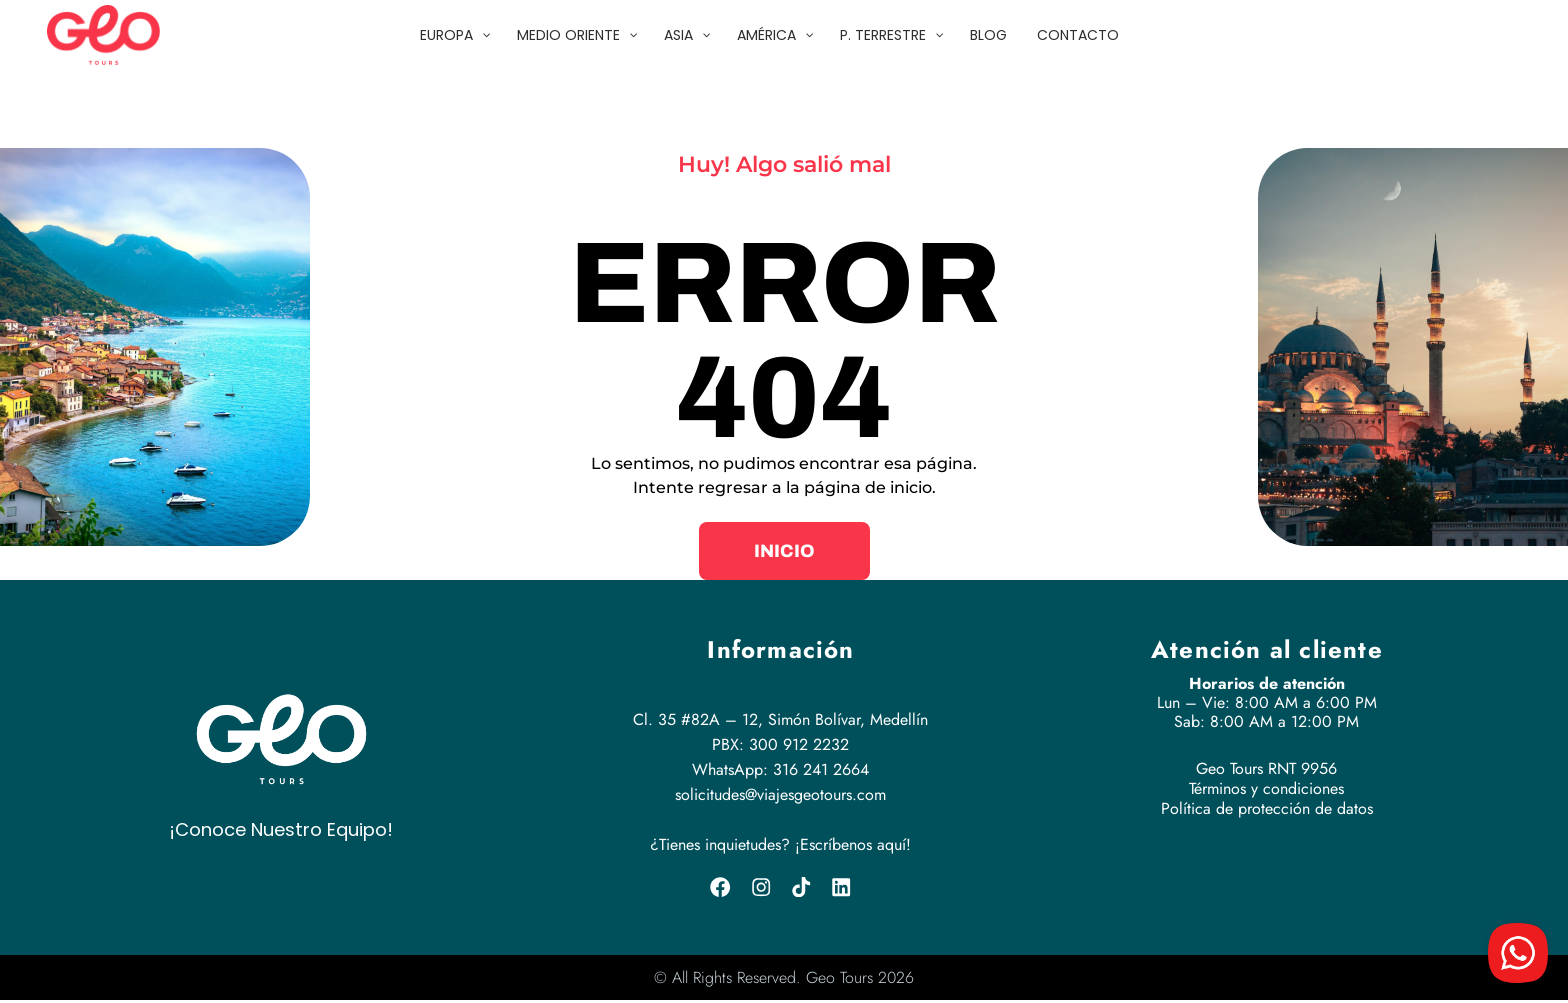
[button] (784, 551)
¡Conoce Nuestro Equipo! (281, 830)
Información (780, 649)
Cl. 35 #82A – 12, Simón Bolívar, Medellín (780, 719)
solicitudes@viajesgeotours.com (780, 794)
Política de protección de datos (1267, 808)
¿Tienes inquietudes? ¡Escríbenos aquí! (780, 844)
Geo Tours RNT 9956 (1266, 768)
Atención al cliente (1267, 649)
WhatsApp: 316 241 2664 (780, 769)
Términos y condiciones (1266, 788)
